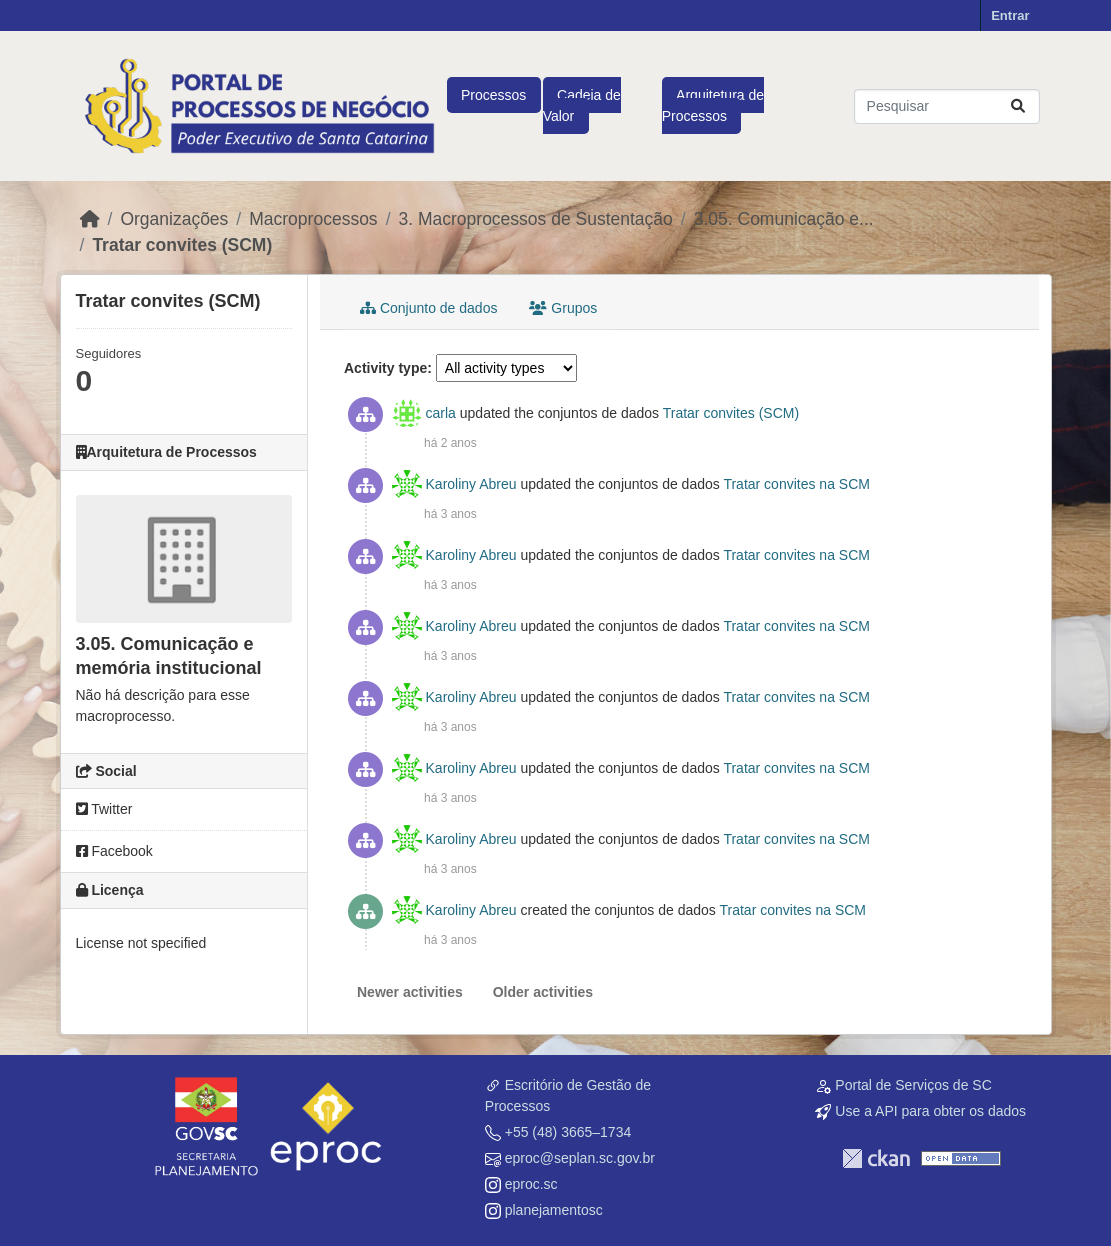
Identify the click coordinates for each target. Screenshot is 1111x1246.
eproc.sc (531, 1184)
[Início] (90, 219)
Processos (493, 95)
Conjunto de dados (428, 308)
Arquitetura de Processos (713, 105)
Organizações (174, 219)
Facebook (114, 851)
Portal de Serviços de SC (913, 1085)
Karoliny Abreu (471, 484)
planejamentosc (554, 1210)
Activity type (385, 368)
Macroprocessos (313, 219)
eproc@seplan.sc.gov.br (580, 1158)
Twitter (104, 809)
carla (441, 413)
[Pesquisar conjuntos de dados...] (947, 106)
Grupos (563, 308)
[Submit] (1018, 106)
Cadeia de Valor (582, 105)
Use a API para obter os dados (930, 1111)
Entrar (1010, 15)
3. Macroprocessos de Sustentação (536, 219)
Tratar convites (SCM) (182, 245)
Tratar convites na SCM (796, 484)
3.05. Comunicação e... (784, 219)
